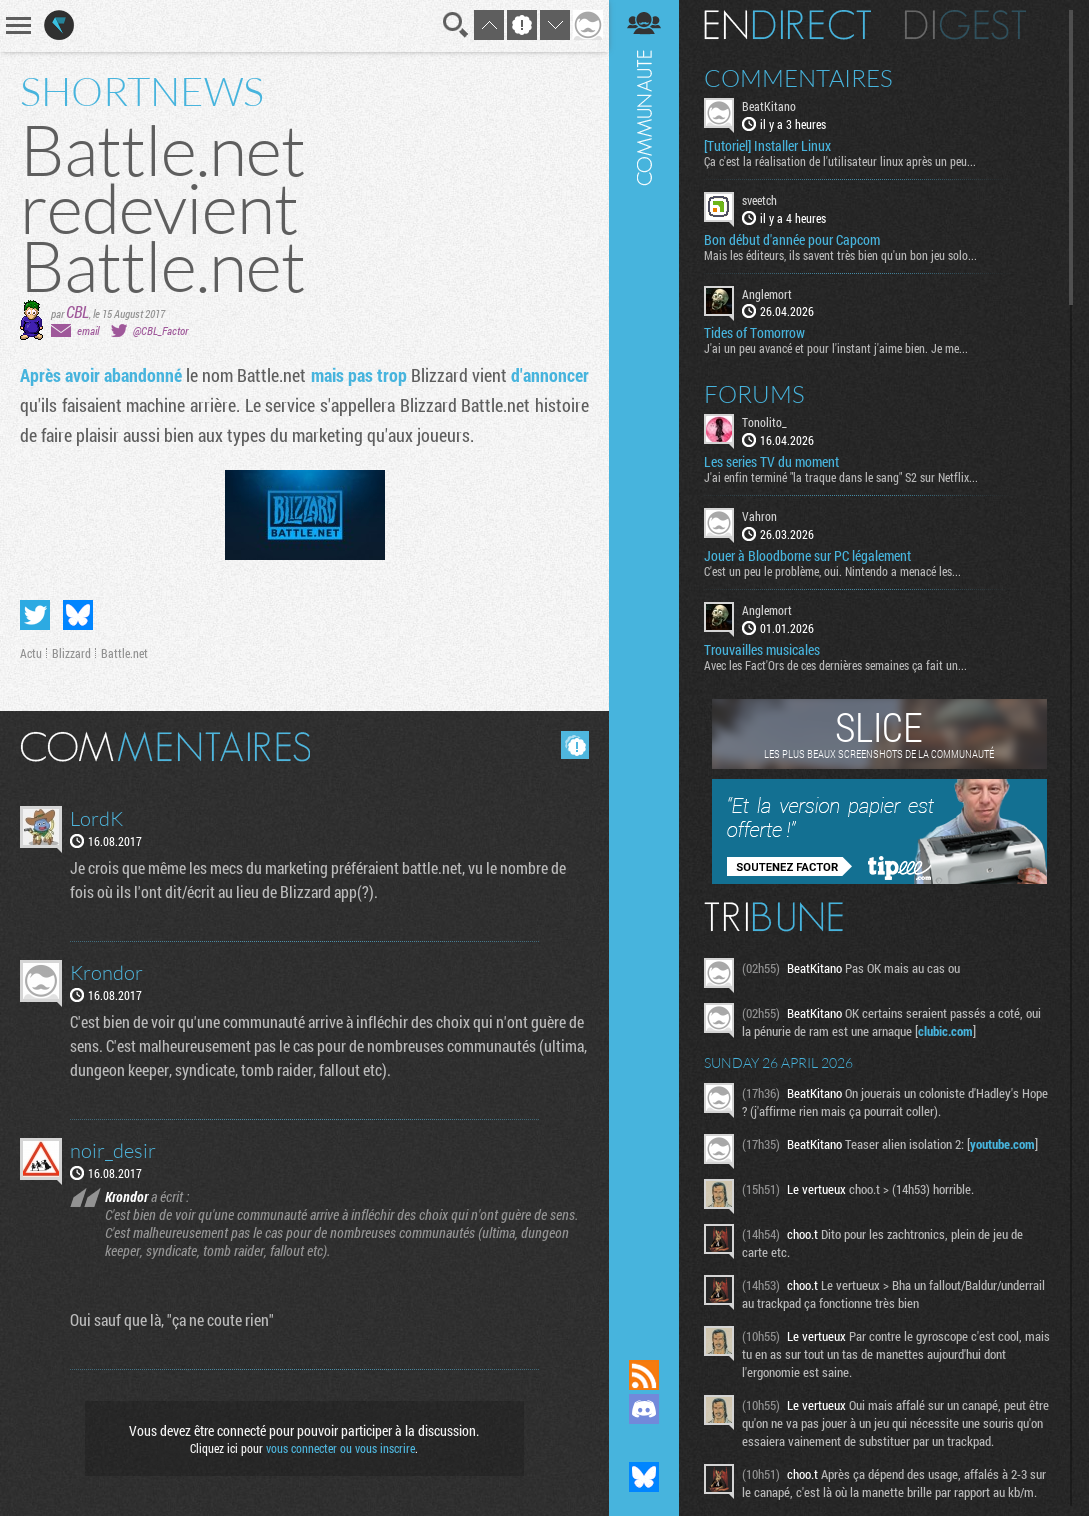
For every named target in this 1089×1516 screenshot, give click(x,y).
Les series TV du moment (771, 462)
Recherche (456, 25)
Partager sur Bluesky (78, 615)
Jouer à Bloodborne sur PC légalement (807, 556)
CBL (77, 311)
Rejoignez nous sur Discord (644, 1409)
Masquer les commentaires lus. (575, 745)
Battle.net (124, 653)
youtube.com (1002, 1144)
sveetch (759, 200)
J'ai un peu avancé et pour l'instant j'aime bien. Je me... (836, 348)
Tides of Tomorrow (754, 333)
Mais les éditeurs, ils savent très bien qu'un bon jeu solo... (840, 255)
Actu (31, 653)
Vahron (759, 516)
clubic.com (945, 1031)
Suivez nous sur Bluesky (644, 1477)
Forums (754, 394)
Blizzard (71, 653)
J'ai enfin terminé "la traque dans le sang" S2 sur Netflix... (841, 477)
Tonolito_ (764, 422)
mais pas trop (361, 375)
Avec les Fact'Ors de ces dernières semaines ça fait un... (835, 665)
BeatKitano (769, 106)
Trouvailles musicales (762, 650)
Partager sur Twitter (35, 615)
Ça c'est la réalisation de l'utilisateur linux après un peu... (840, 161)
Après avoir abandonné (101, 375)
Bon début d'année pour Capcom (792, 240)
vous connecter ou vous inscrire (340, 1448)
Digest (965, 25)
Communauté (644, 660)
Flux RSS (644, 1375)
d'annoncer (550, 375)
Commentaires (798, 78)
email (88, 330)
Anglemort (767, 294)
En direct (787, 25)
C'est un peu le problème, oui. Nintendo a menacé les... (832, 571)
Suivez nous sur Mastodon (644, 1443)
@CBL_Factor (160, 330)
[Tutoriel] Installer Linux (767, 146)
